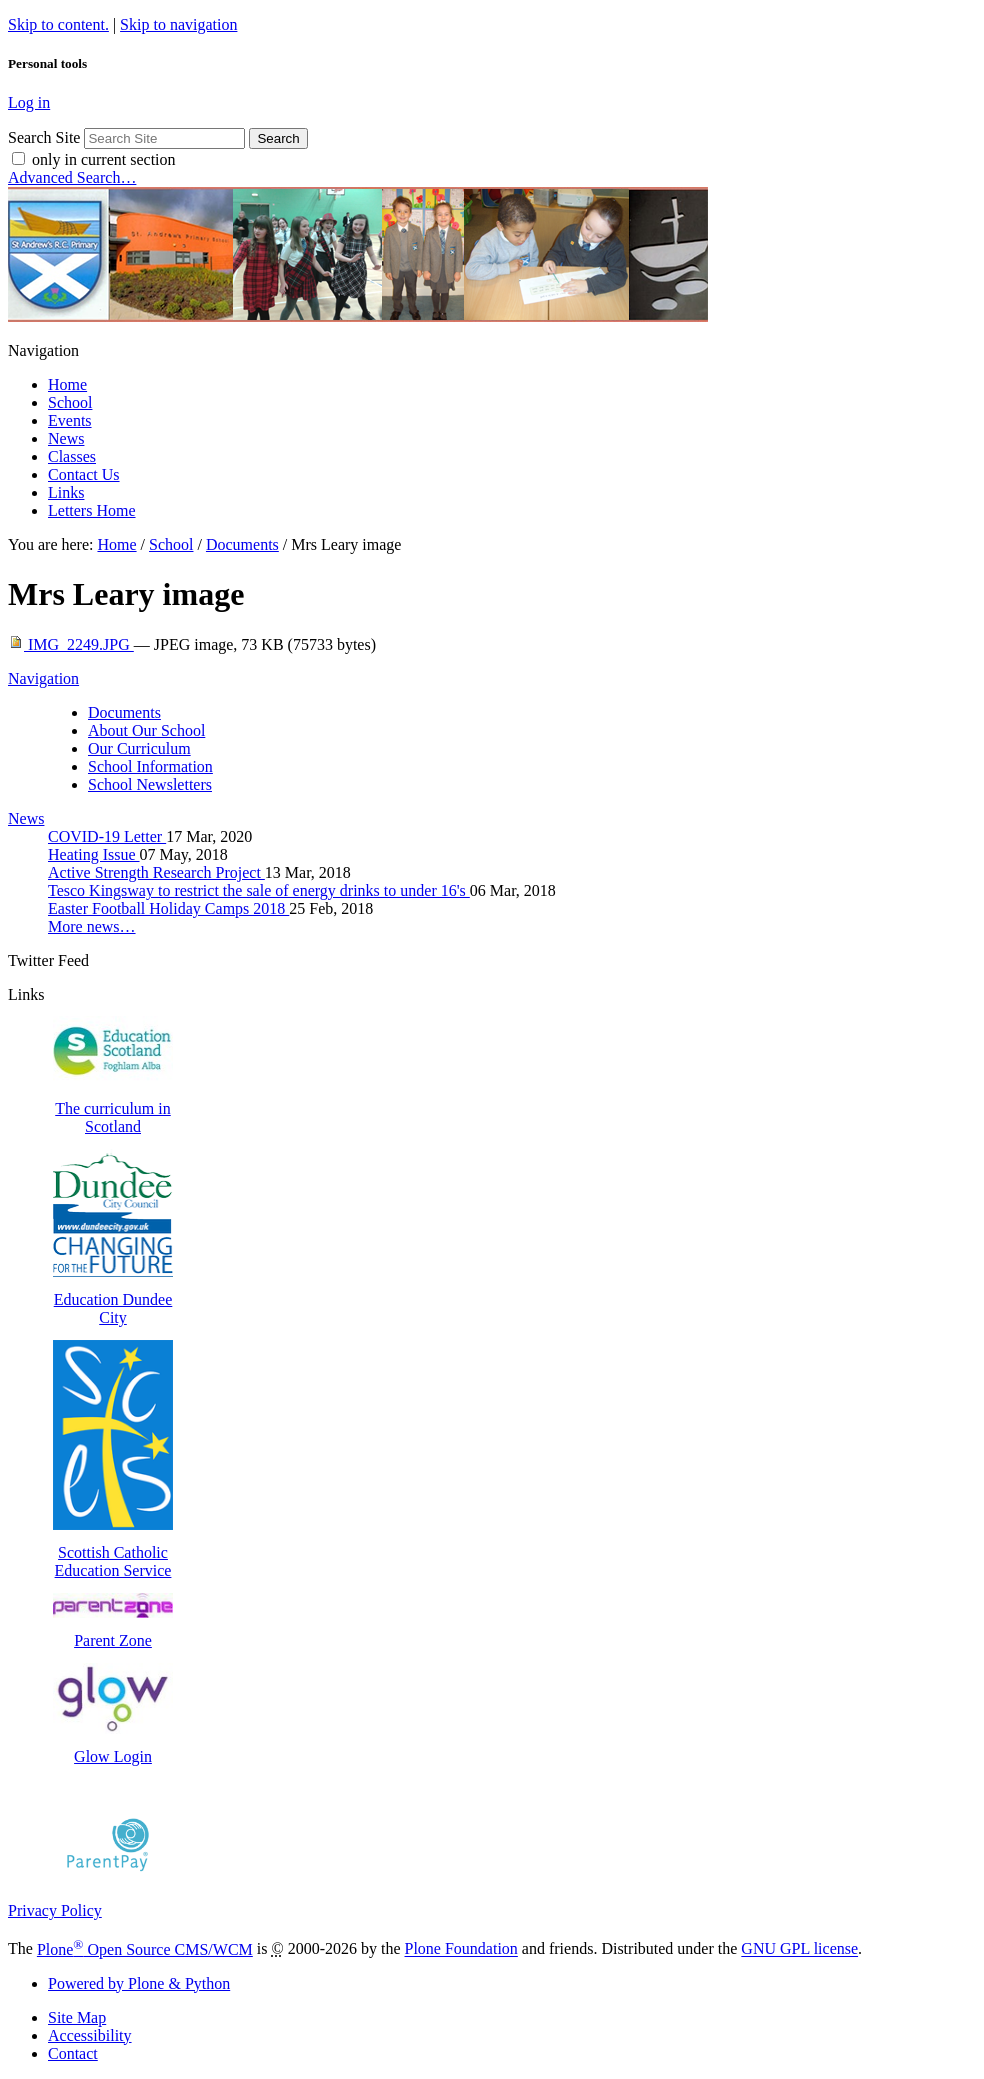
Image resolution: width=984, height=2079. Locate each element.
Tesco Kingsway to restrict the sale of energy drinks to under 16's (259, 890)
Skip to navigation (178, 24)
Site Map (77, 2017)
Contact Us (84, 474)
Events (70, 420)
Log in (29, 102)
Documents (242, 544)
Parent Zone (113, 1631)
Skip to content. (58, 24)
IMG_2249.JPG (71, 644)
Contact (73, 2053)
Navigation (43, 678)
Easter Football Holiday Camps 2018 (168, 908)
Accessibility (90, 2035)
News (66, 438)
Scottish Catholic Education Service (113, 1552)
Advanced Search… (72, 177)
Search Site (44, 137)
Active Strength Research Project (156, 872)
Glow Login (113, 1747)
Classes (72, 456)
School (70, 402)
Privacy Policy (55, 1910)
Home (67, 384)
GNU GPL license (799, 1949)
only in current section (104, 159)
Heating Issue (94, 854)
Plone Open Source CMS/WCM (145, 1949)
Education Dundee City (113, 1299)
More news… (92, 926)
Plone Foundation (461, 1949)
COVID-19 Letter (107, 836)
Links (66, 492)
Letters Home (92, 510)
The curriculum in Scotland (113, 1108)
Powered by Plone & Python (139, 1983)
